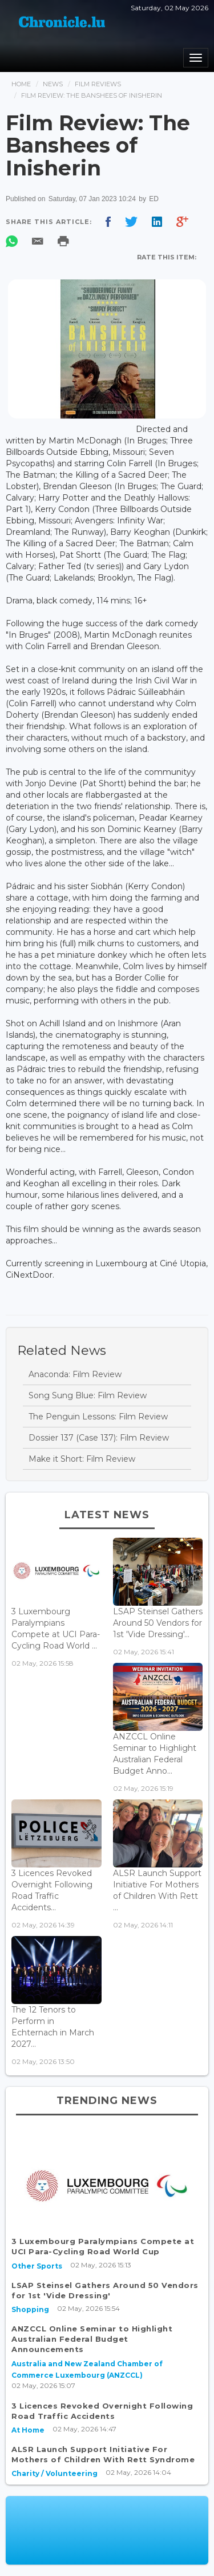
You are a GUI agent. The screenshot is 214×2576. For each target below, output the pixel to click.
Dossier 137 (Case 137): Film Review (99, 1438)
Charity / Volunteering (54, 2473)
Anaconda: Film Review (75, 1374)
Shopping (30, 2309)
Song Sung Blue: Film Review (88, 1395)
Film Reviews (98, 84)
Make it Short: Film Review (82, 1459)
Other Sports (36, 2266)
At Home (28, 2430)
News (53, 84)
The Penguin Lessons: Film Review (98, 1416)
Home (21, 84)
